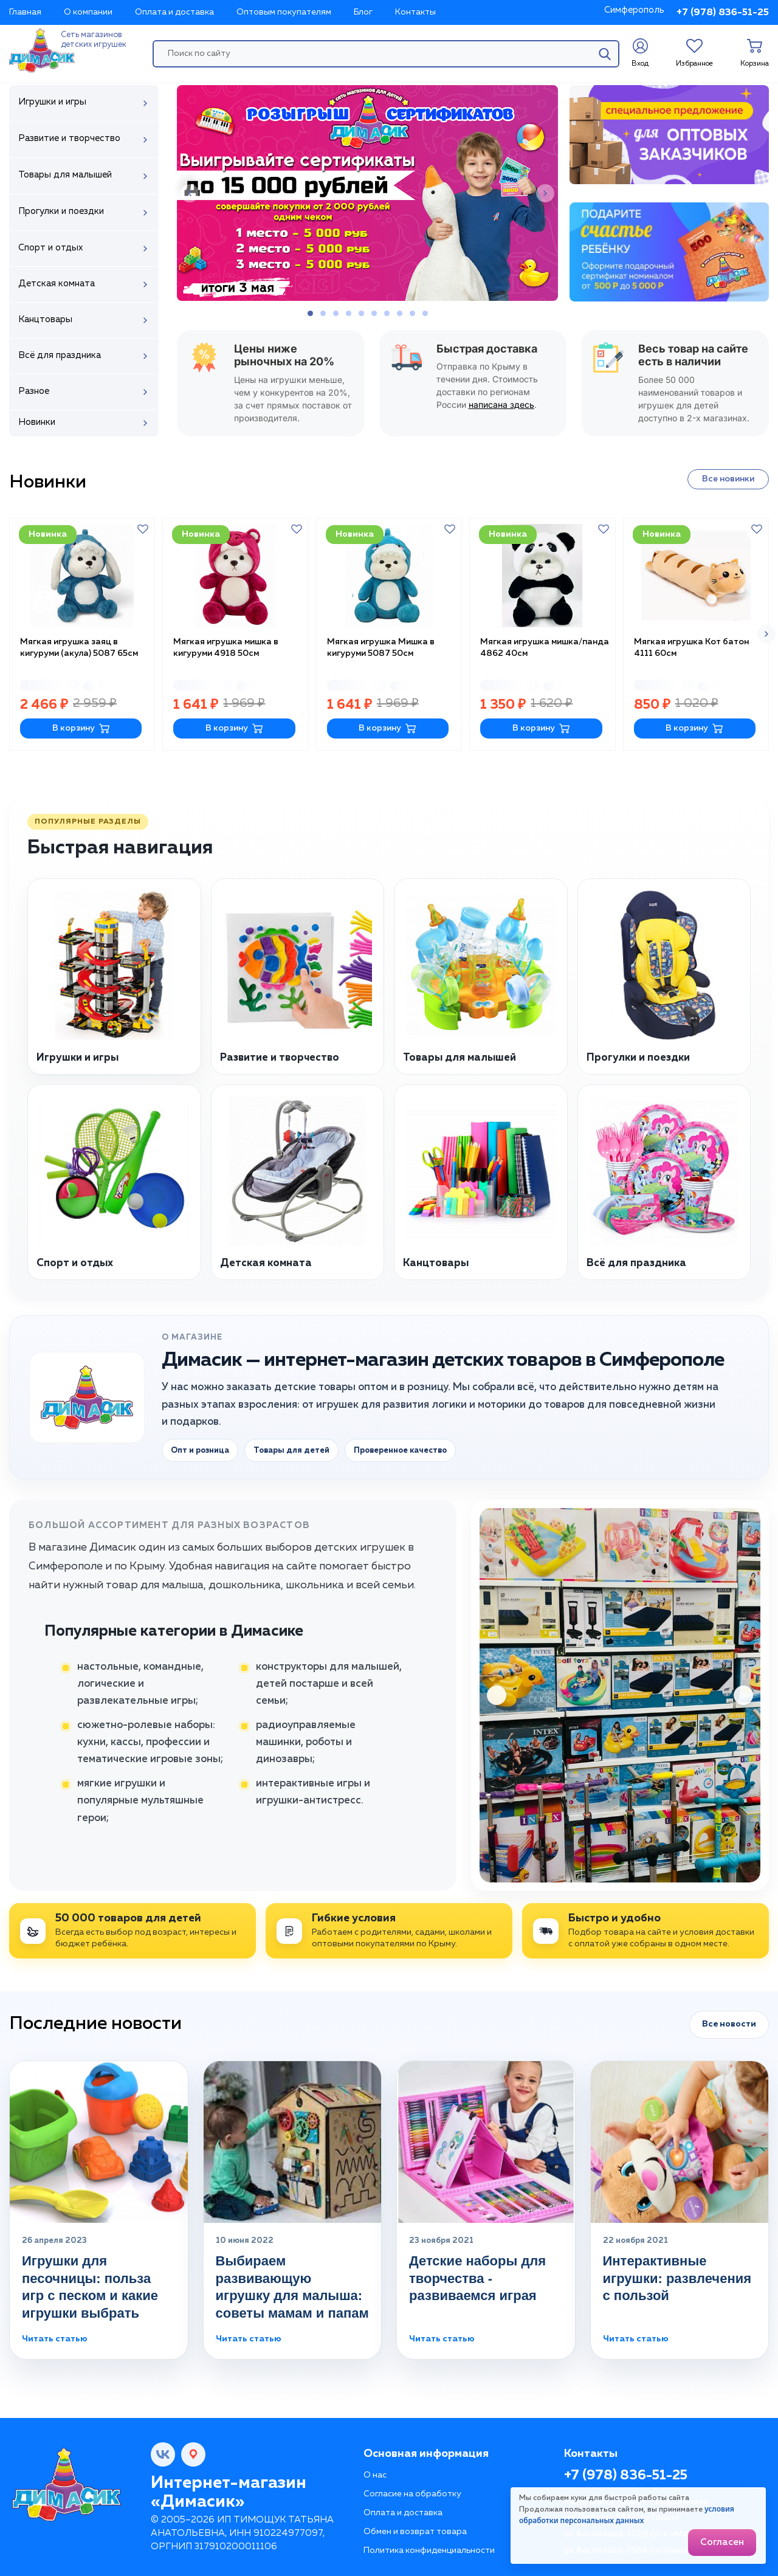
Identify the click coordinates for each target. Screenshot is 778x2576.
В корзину (81, 725)
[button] (190, 193)
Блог (363, 12)
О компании (88, 12)
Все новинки (728, 479)
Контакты (415, 12)
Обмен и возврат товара (415, 2528)
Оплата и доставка (174, 12)
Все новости (729, 2021)
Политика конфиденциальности (429, 2547)
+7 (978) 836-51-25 (722, 13)
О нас (375, 2472)
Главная (25, 12)
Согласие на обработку (412, 2491)
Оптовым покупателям (283, 12)
